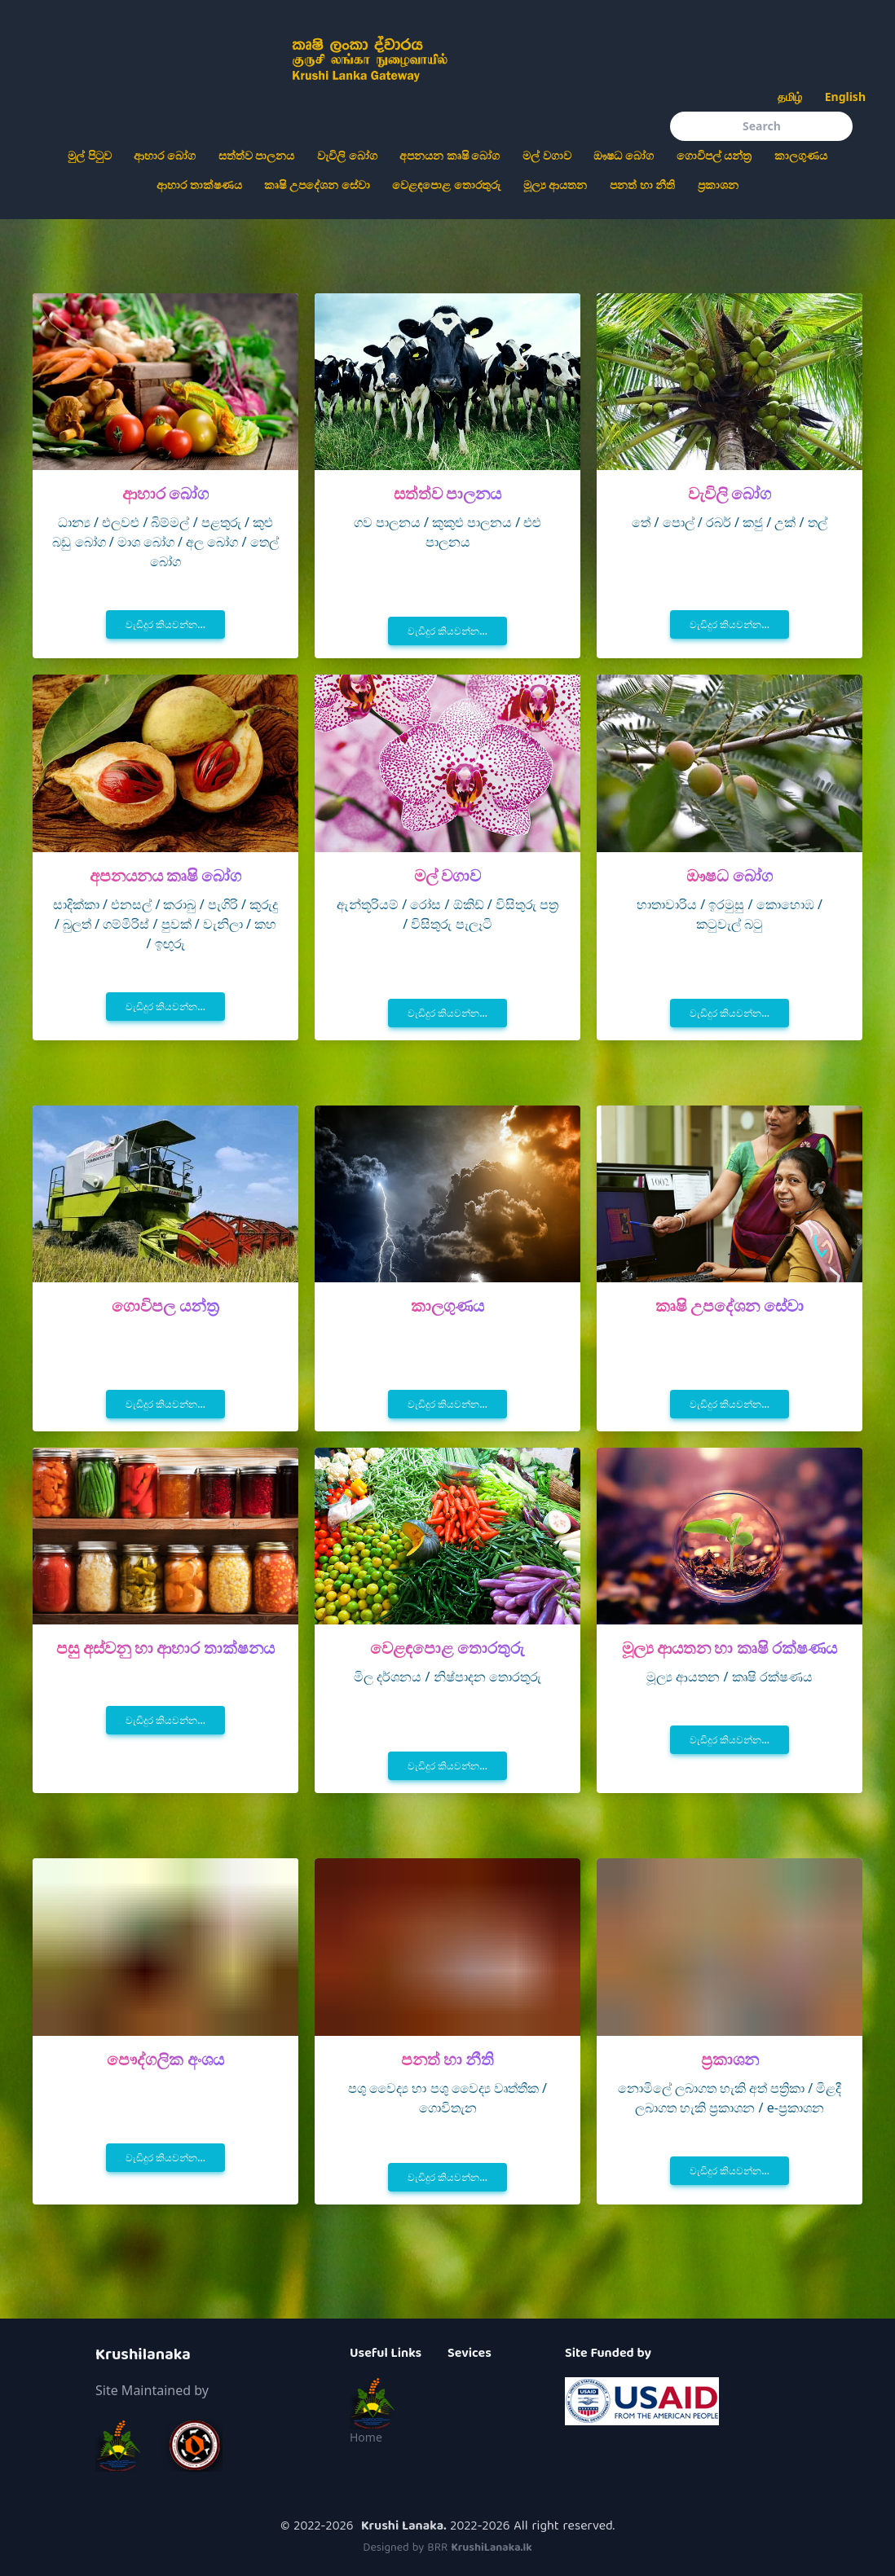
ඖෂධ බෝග (623, 155)
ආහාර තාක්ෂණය (199, 184)
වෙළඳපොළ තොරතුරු (446, 184)
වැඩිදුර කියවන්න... (165, 624)
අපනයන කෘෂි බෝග (449, 155)
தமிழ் (790, 96)
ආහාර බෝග (165, 155)
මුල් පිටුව (90, 155)
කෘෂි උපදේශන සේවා (316, 184)
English (845, 96)
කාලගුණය (800, 155)
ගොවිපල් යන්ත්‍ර (714, 155)
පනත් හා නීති (642, 184)
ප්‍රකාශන (718, 184)
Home (366, 2437)
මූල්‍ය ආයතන (555, 184)
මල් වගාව (546, 155)
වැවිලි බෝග (347, 155)
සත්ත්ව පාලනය (256, 155)
